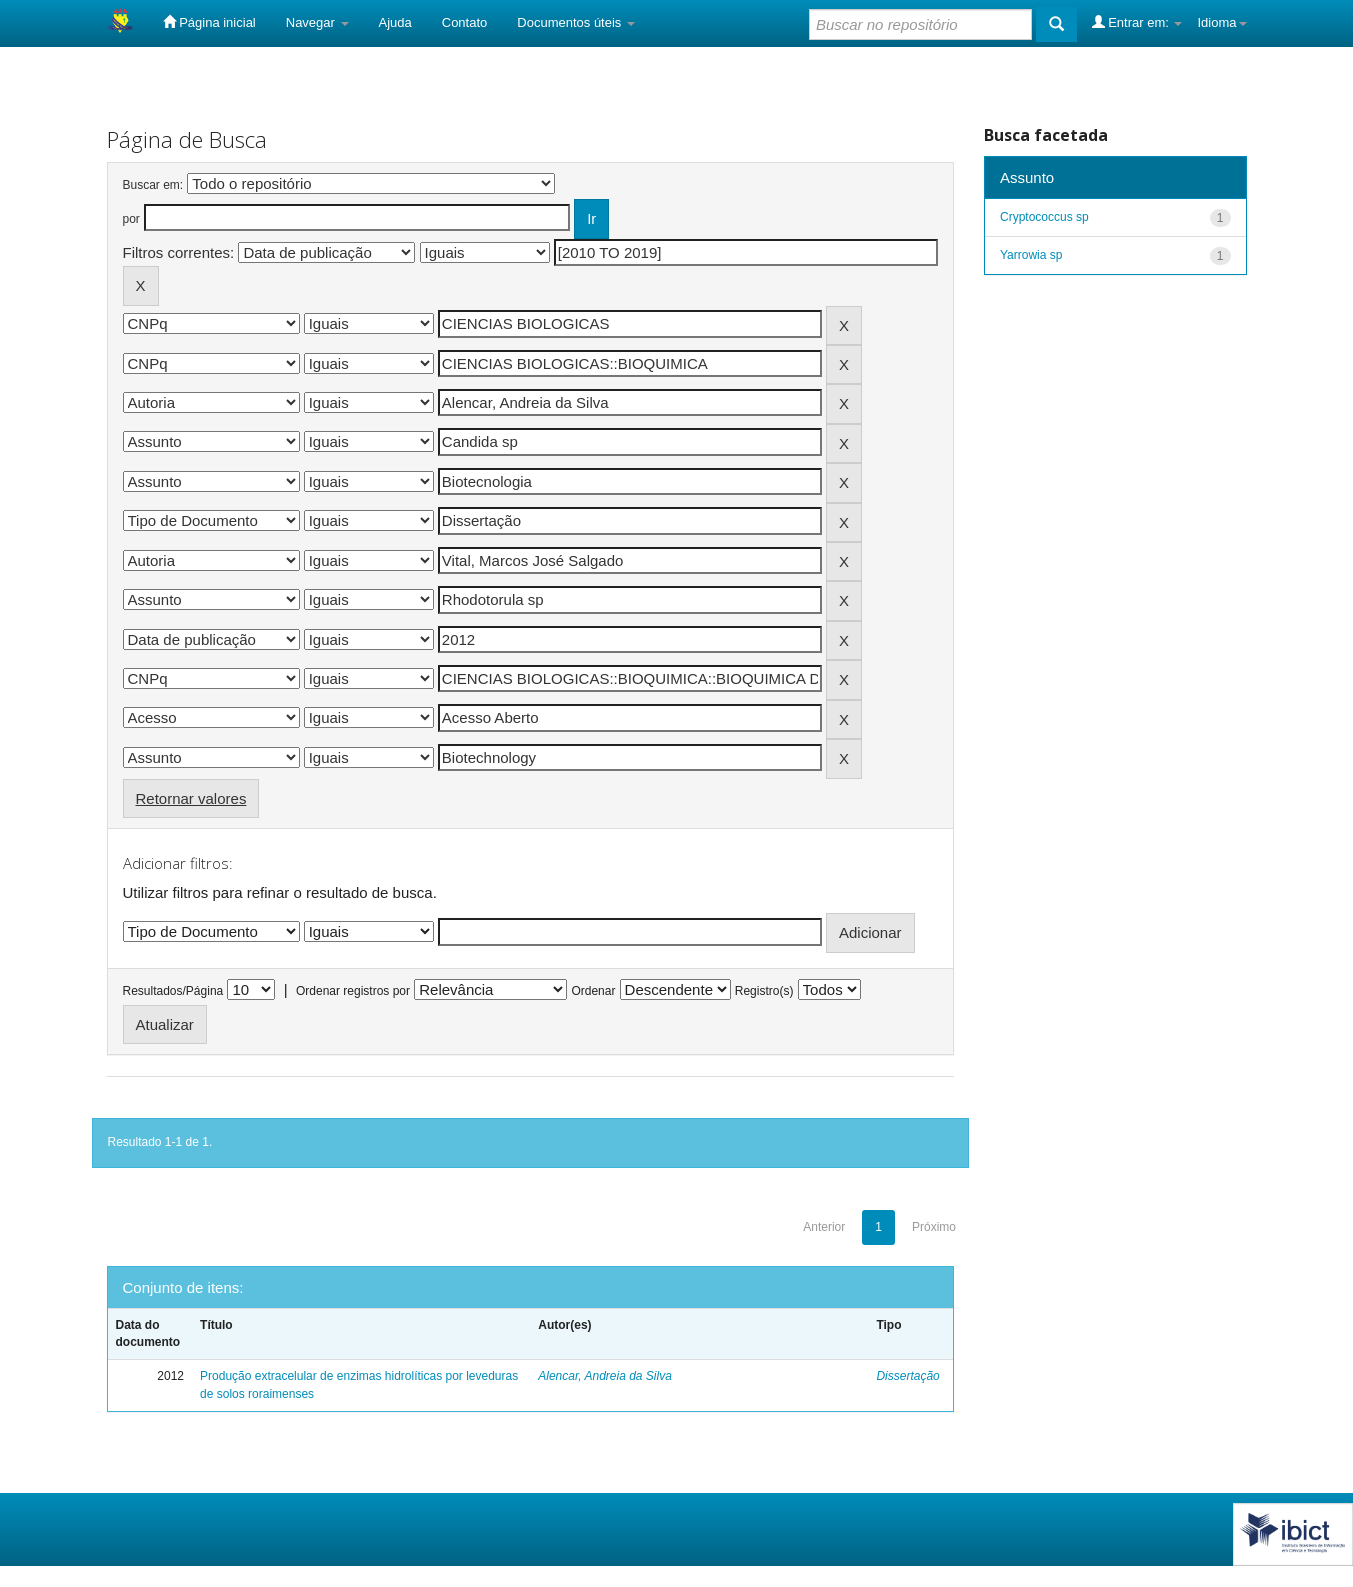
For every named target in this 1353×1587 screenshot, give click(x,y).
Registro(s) (764, 991)
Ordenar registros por (353, 991)
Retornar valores (191, 798)
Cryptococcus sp (1044, 217)
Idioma (1221, 22)
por (131, 219)
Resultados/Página (173, 991)
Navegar (317, 22)
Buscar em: (153, 185)
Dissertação (907, 1376)
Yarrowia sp (1031, 255)
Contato (465, 22)
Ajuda (395, 22)
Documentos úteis (576, 22)
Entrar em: (1137, 22)
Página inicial (209, 22)
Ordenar (593, 991)
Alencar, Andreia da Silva (605, 1376)
